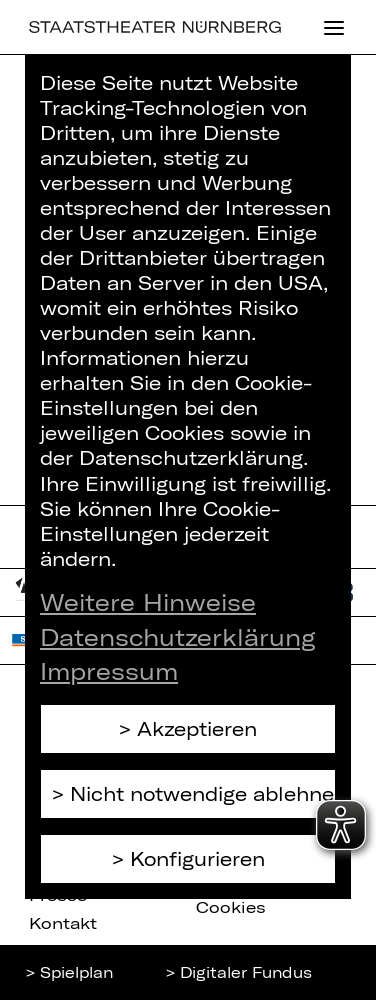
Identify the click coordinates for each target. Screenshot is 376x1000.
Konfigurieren (197, 858)
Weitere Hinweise (148, 602)
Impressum (109, 671)
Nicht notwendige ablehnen (203, 793)
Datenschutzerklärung (178, 637)
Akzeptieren (197, 728)
